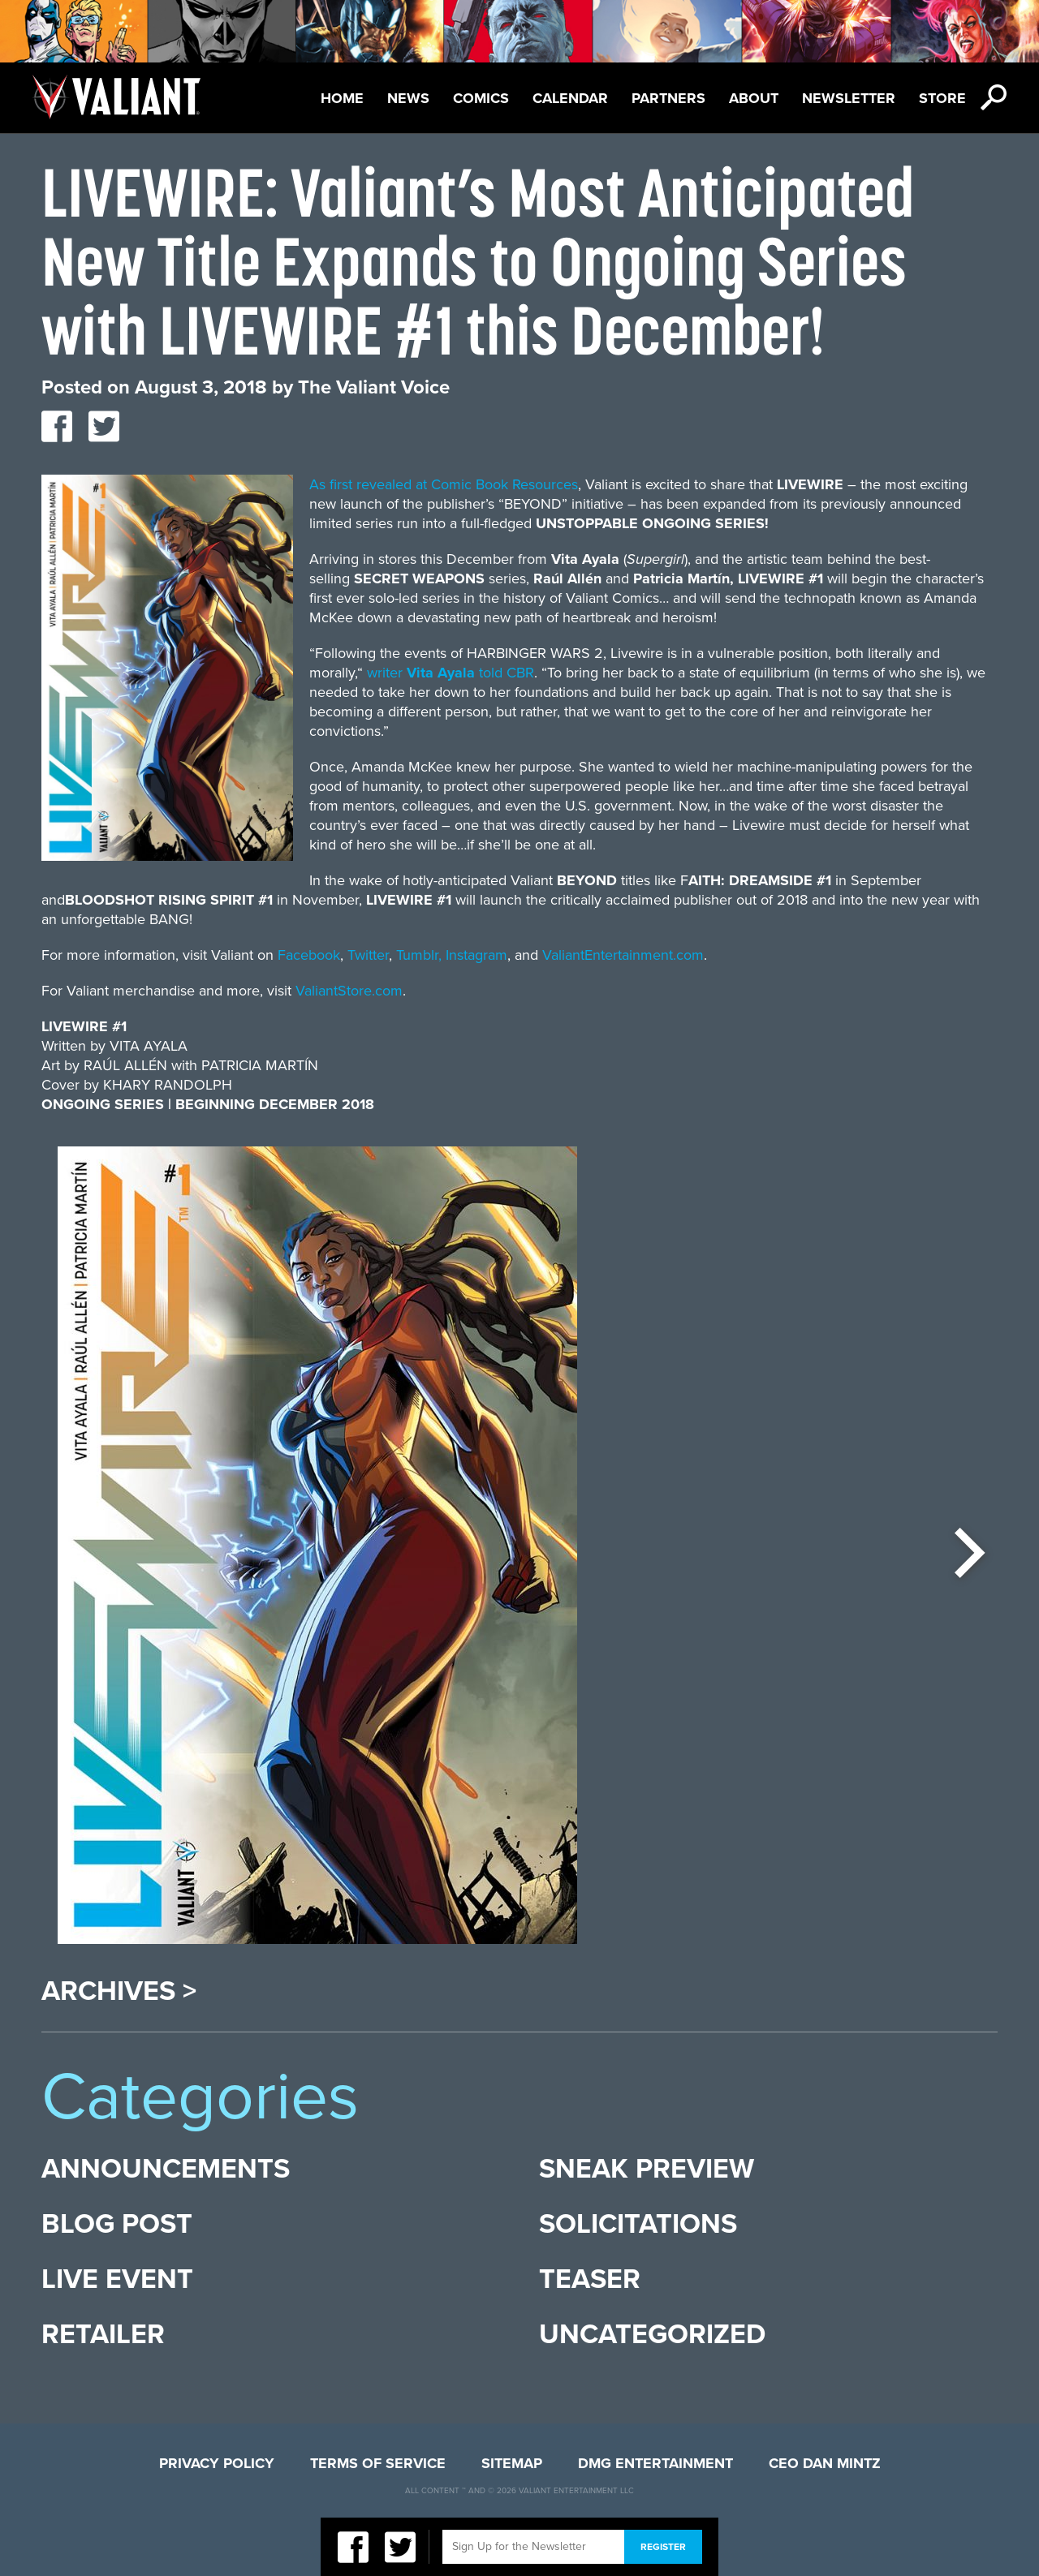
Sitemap (511, 2463)
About (753, 98)
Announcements (165, 2169)
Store (942, 98)
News (408, 98)
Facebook (309, 955)
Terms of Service (378, 2463)
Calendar (570, 98)
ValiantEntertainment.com (623, 955)
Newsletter (848, 98)
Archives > (118, 1991)
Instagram (476, 955)
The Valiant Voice (374, 387)
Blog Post (116, 2224)
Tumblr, (419, 955)
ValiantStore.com (349, 991)
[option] (317, 1553)
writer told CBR (450, 673)
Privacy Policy (216, 2463)
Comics (481, 98)
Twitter (368, 955)
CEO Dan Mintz (825, 2463)
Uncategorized (652, 2334)
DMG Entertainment (655, 2463)
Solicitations (638, 2224)
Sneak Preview (646, 2169)
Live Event (117, 2279)
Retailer (103, 2334)
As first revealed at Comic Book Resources (443, 484)
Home (342, 98)
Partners (668, 98)
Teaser (589, 2279)
